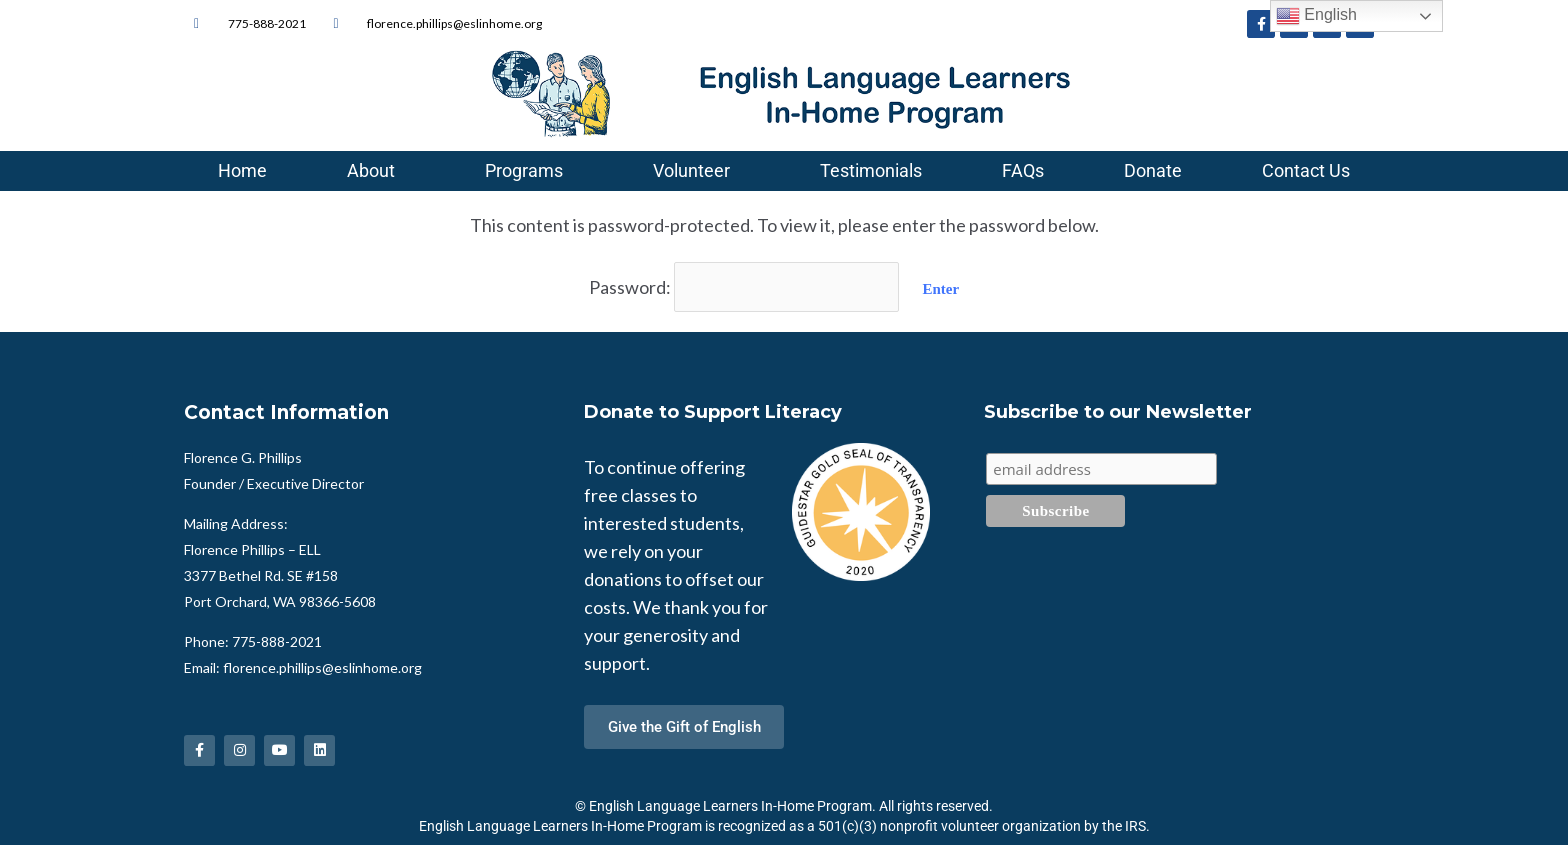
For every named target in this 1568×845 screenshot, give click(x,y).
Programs (529, 170)
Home (242, 170)
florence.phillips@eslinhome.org (322, 665)
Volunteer (696, 170)
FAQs (1023, 170)
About (376, 170)
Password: (744, 286)
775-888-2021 (277, 639)
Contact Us (1306, 170)
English (1316, 16)
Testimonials (871, 170)
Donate (1153, 170)
